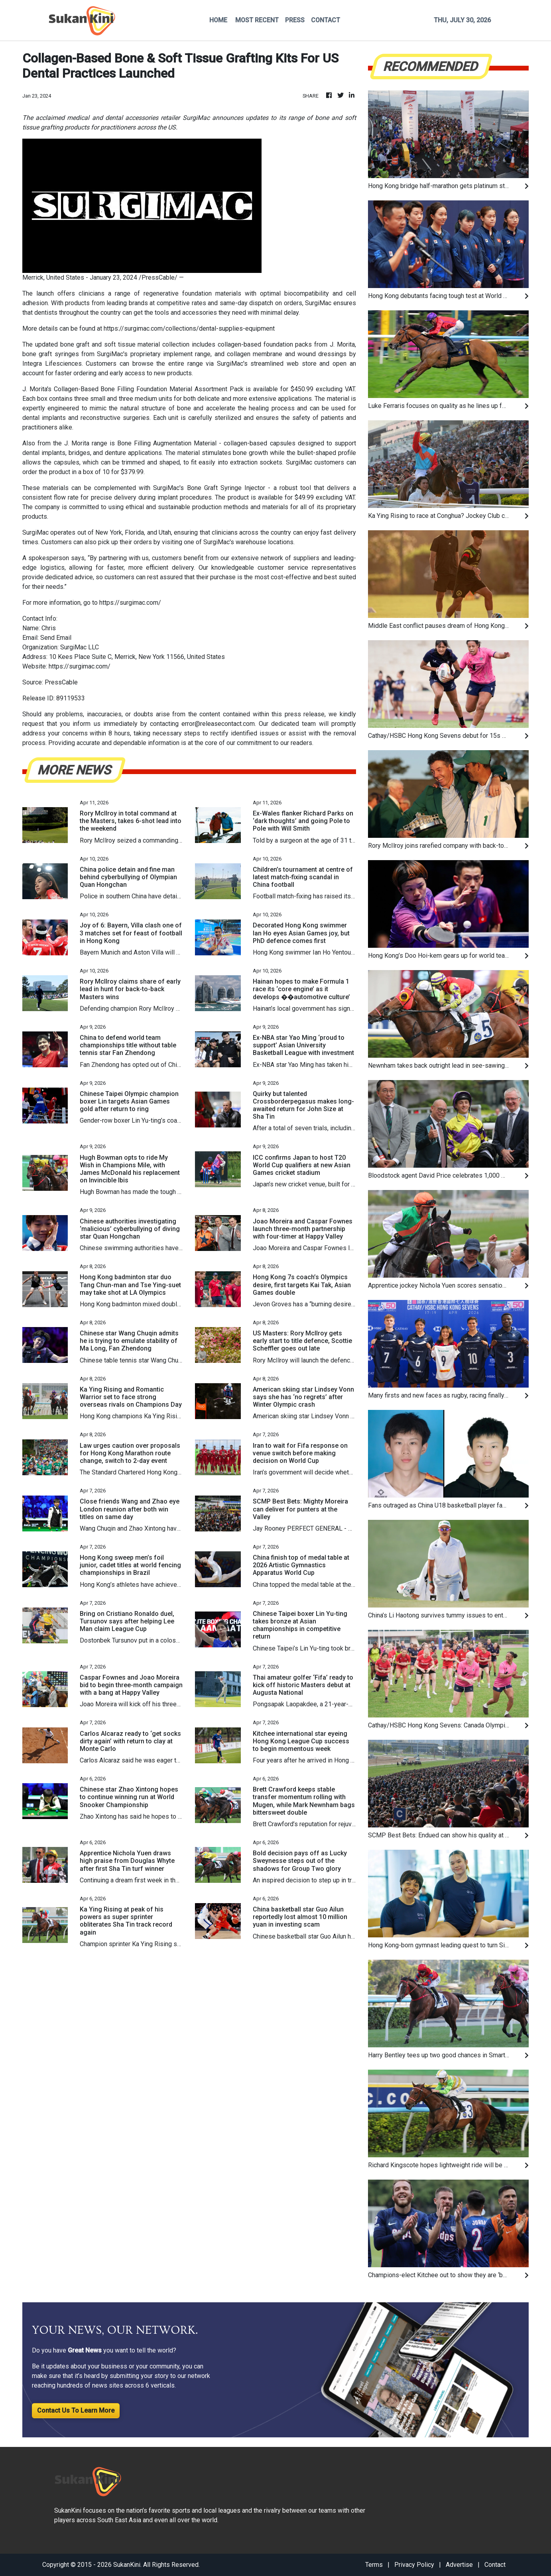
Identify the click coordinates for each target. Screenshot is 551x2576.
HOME (218, 20)
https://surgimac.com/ (130, 602)
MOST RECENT (257, 20)
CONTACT (325, 20)
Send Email (55, 637)
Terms (374, 2564)
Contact (495, 2564)
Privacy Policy (414, 2564)
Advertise (459, 2564)
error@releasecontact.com (218, 723)
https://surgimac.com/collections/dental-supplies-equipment (189, 328)
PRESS (295, 20)
